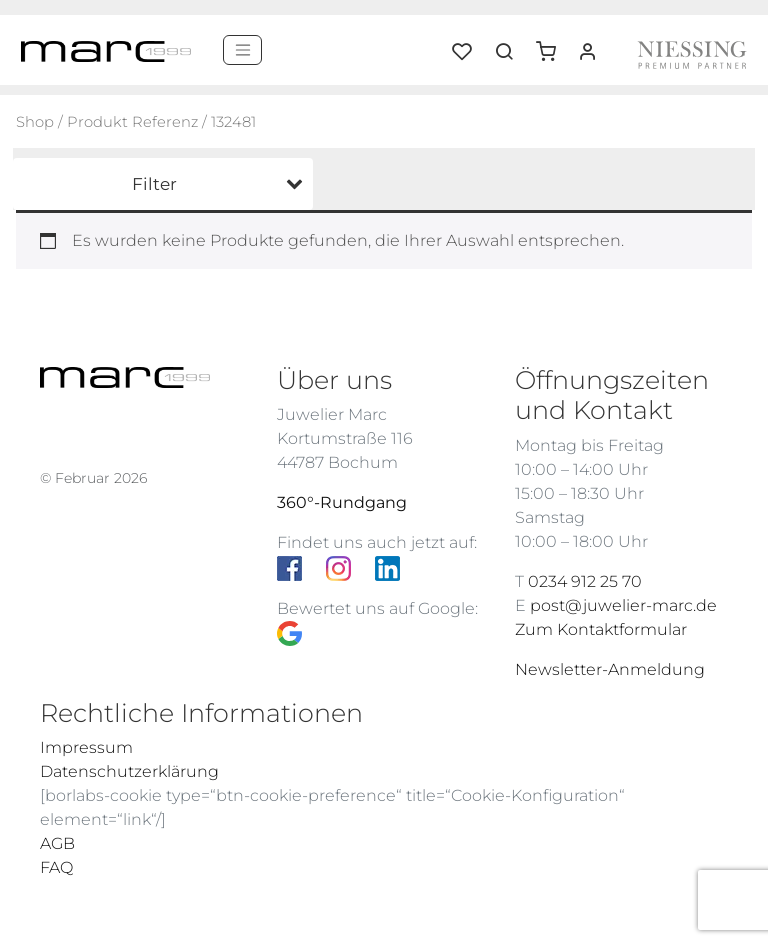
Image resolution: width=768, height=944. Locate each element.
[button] (553, 44)
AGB (57, 843)
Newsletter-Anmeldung (610, 669)
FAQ (56, 867)
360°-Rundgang (342, 502)
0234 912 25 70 (585, 581)
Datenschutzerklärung (129, 771)
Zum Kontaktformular (601, 629)
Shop (35, 122)
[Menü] (242, 50)
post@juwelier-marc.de (623, 605)
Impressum (86, 747)
